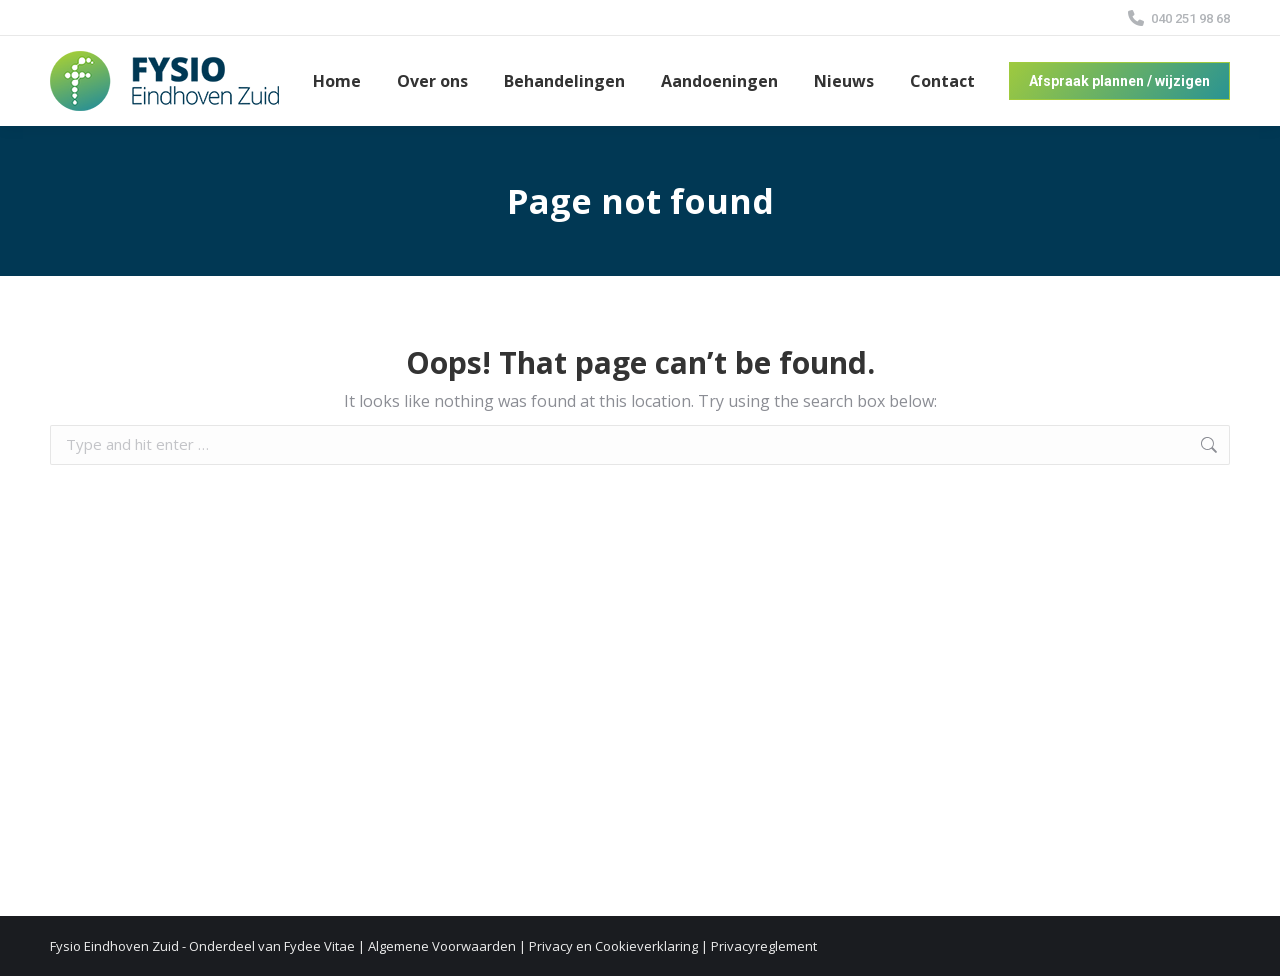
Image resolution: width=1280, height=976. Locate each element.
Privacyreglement (764, 946)
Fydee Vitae (319, 946)
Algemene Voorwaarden (442, 946)
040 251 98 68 (1178, 18)
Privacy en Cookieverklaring (613, 946)
